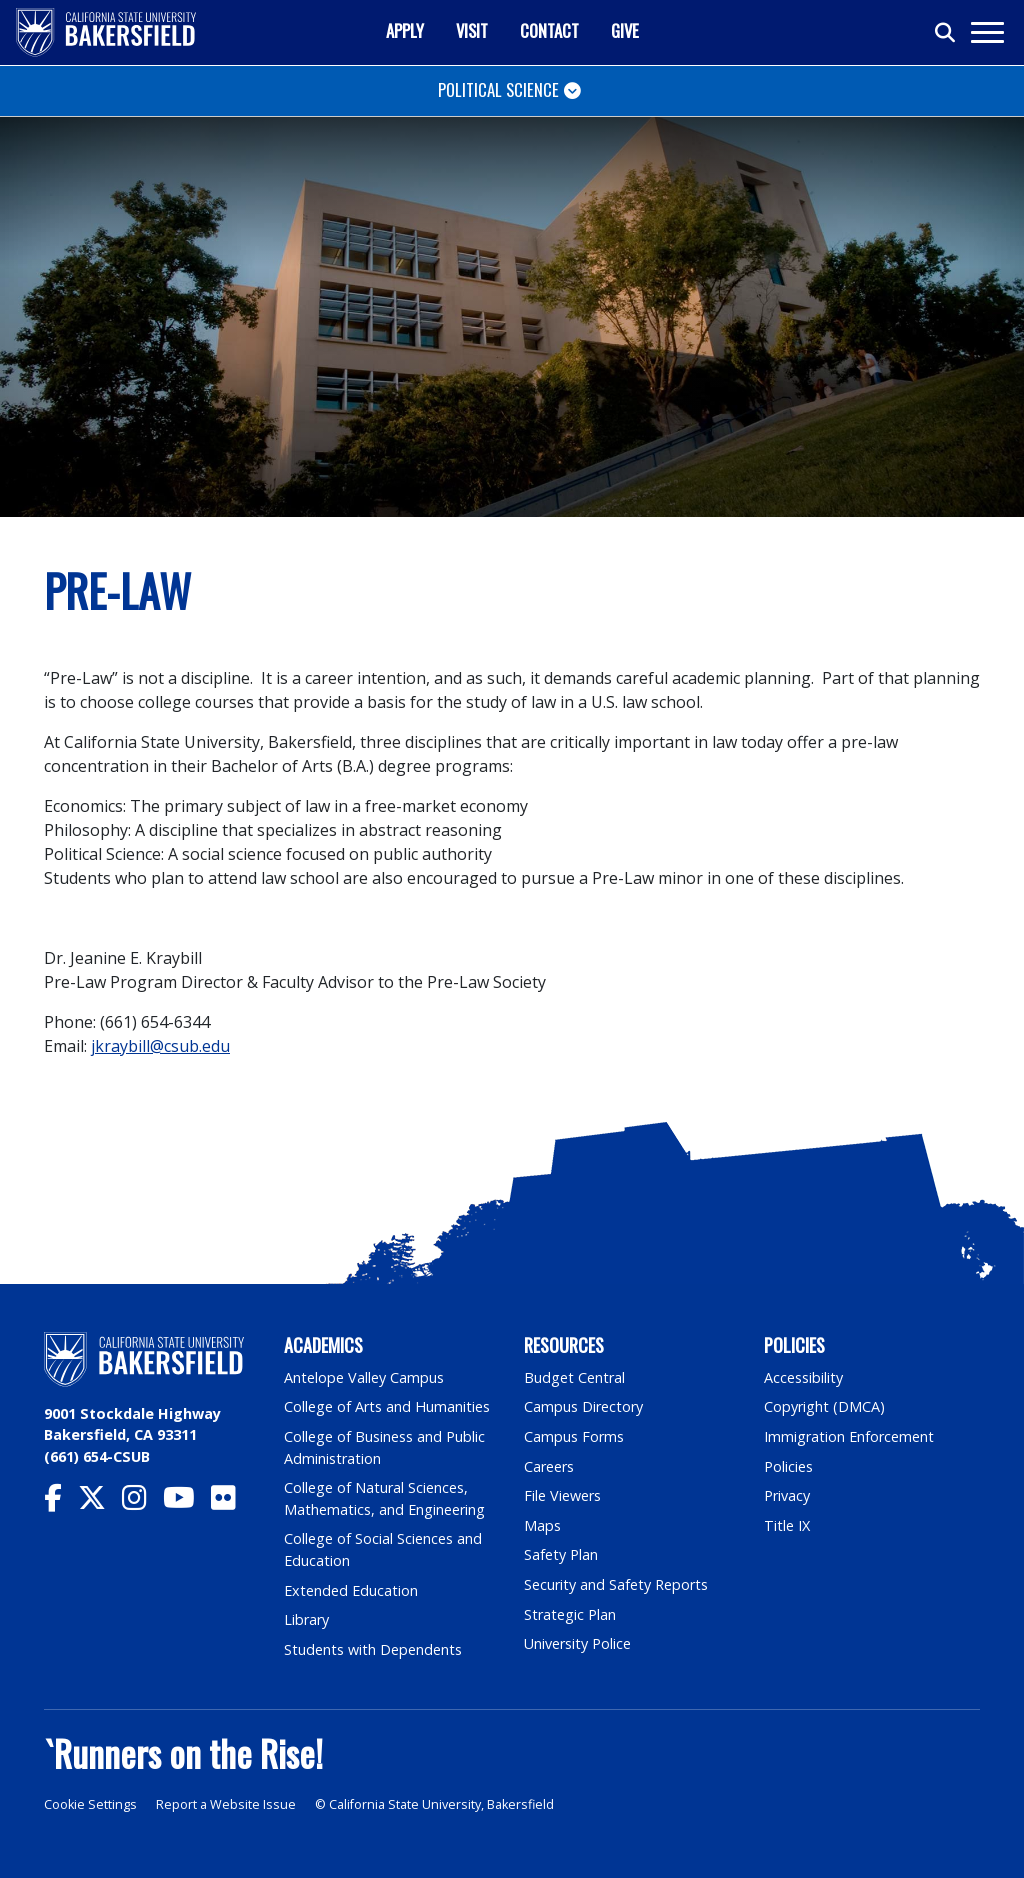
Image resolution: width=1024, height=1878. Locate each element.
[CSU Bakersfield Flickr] (231, 1502)
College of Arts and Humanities (387, 1406)
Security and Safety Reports (616, 1584)
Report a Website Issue (226, 1804)
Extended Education (351, 1590)
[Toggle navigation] (986, 32)
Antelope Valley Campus (364, 1377)
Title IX (787, 1525)
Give (625, 30)
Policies (788, 1466)
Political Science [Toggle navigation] (498, 89)
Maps (542, 1525)
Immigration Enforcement (849, 1436)
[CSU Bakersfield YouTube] (187, 1502)
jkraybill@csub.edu (160, 1046)
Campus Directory (583, 1406)
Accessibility (803, 1377)
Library (306, 1619)
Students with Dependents (373, 1649)
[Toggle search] (946, 33)
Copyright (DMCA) (824, 1406)
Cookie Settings (90, 1804)
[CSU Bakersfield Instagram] (142, 1502)
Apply (405, 30)
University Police (577, 1643)
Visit (472, 30)
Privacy (787, 1495)
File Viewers (562, 1495)
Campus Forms (574, 1436)
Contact (549, 30)
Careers (549, 1466)
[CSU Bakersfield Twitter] (100, 1502)
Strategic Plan (570, 1614)
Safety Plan (561, 1554)
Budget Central (574, 1377)
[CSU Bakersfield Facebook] (61, 1502)
